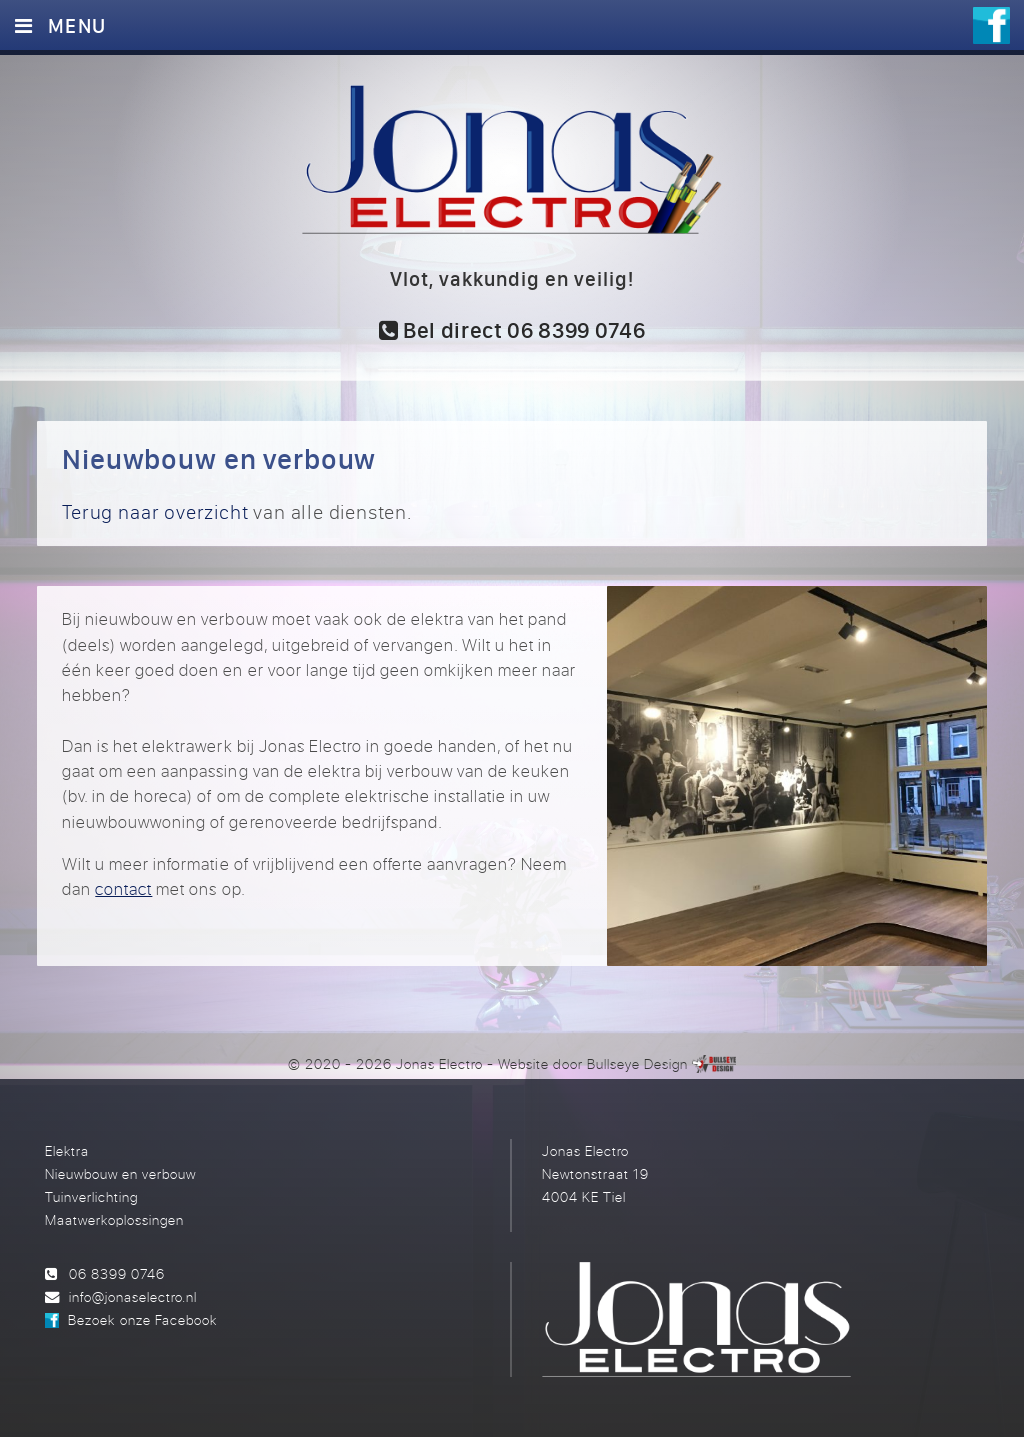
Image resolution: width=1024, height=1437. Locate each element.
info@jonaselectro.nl (133, 1296)
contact (123, 888)
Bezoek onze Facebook (142, 1319)
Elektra (67, 1150)
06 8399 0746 (117, 1273)
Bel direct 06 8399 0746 (512, 330)
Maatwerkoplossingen (114, 1219)
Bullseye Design (637, 1063)
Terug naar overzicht (155, 511)
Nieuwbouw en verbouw (120, 1173)
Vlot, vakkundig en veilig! (512, 278)
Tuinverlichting (91, 1196)
